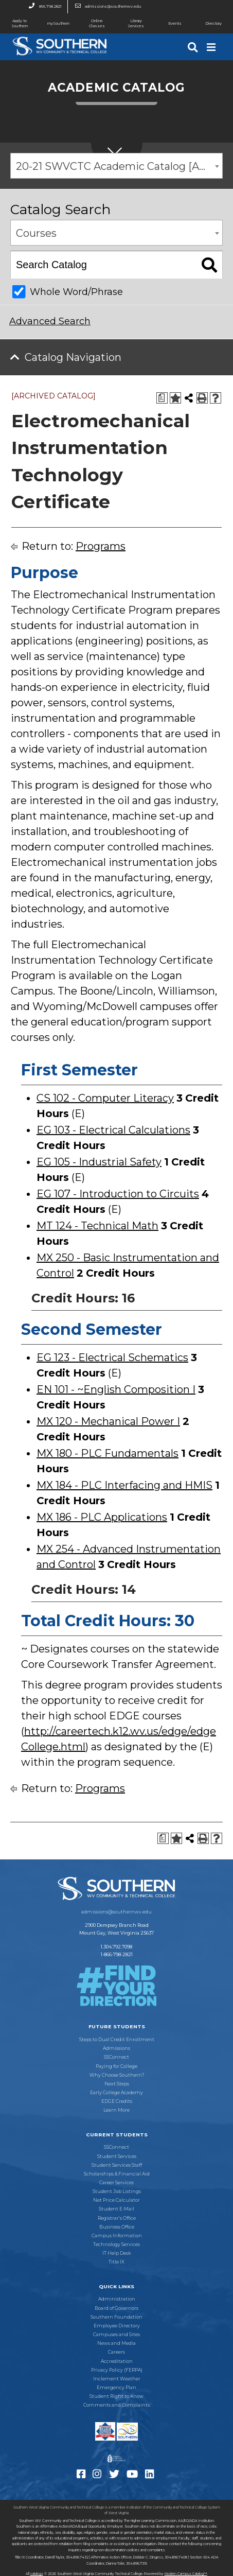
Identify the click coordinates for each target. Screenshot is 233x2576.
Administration (116, 2299)
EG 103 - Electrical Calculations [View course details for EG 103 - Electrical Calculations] (113, 1130)
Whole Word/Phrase (76, 292)
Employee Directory (117, 2325)
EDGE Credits (116, 2101)
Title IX (116, 2262)
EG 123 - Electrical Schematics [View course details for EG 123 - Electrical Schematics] (112, 1357)
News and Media (116, 2343)
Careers (116, 2352)
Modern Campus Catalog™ (186, 2574)
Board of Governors (116, 2308)
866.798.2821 (42, 6)
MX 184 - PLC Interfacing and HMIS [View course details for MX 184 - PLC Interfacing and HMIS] (124, 1485)
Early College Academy (116, 2092)
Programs (101, 546)
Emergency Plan (116, 2387)
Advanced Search (50, 321)
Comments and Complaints (116, 2405)
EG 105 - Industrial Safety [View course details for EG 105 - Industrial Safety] (99, 1162)
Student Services (116, 2156)
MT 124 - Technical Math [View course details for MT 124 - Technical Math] (97, 1226)
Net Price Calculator (116, 2200)
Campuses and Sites (116, 2334)
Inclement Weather (116, 2378)
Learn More (116, 2110)
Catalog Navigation (73, 357)
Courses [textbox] (36, 233)
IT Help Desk (116, 2253)
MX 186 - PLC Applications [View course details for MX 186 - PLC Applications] (102, 1517)
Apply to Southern (14, 23)
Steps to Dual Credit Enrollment (116, 2039)
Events (168, 23)
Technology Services (116, 2244)
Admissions (116, 2048)
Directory (208, 23)
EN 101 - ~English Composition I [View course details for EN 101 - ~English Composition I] (116, 1389)
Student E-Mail (116, 2209)
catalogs (36, 2574)
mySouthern (58, 23)
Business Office (116, 2227)
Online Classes (91, 23)
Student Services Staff (117, 2165)
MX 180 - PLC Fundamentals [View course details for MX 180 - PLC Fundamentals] (107, 1453)
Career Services (116, 2182)
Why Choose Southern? (116, 2075)
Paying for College (116, 2066)
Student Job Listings (117, 2191)
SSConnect (116, 2057)
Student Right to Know (116, 2396)
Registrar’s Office (117, 2218)
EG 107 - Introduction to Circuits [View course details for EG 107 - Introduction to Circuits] (118, 1194)
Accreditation (117, 2361)
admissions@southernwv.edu (105, 6)
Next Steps (116, 2083)
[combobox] (116, 166)
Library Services (130, 23)
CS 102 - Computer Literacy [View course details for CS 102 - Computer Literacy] (105, 1098)
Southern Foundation (116, 2317)
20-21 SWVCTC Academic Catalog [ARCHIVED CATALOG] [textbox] (119, 166)
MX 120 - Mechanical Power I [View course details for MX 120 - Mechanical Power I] (108, 1421)
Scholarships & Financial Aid (117, 2174)
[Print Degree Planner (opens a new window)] (162, 398)
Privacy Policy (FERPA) (116, 2370)
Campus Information (117, 2235)
